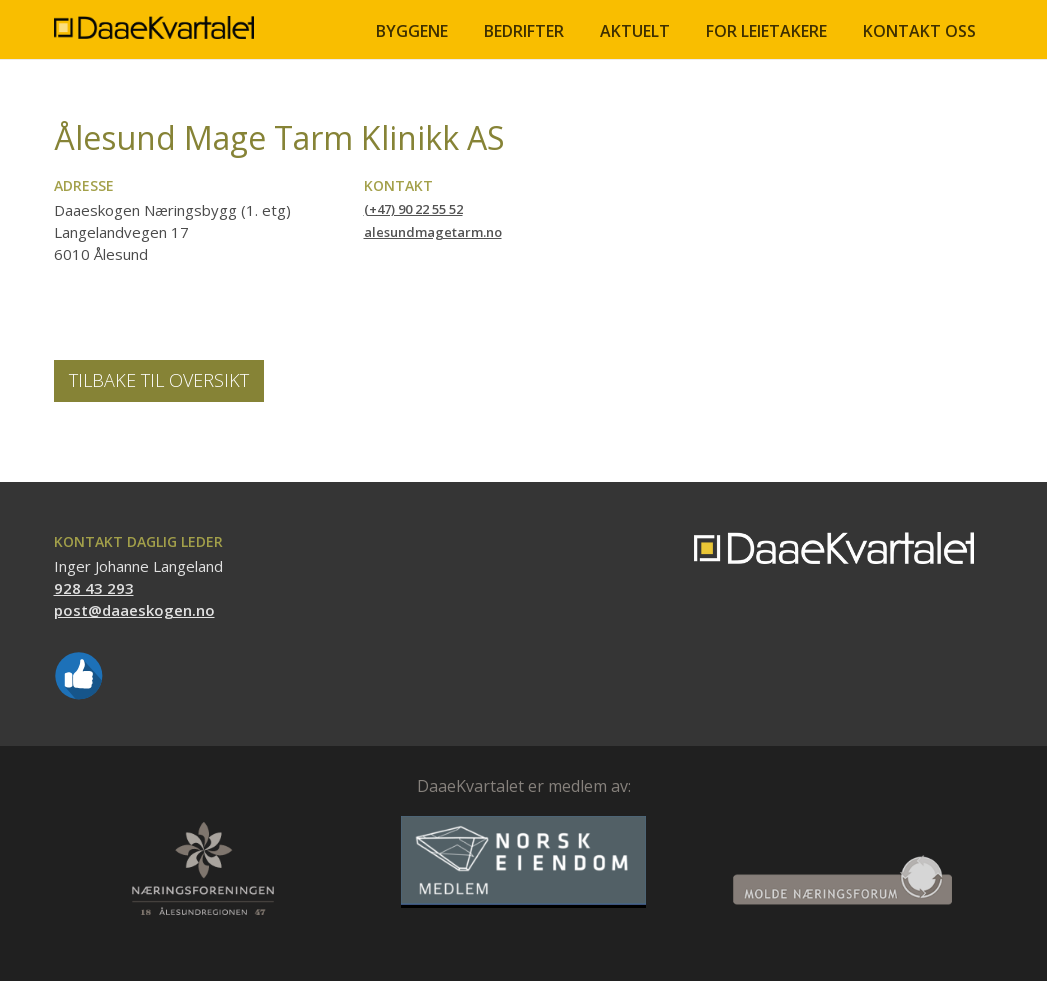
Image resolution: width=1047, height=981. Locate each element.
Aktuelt (635, 31)
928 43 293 (94, 588)
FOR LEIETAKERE (766, 31)
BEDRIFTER (524, 31)
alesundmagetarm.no (433, 232)
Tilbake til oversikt (159, 380)
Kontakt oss (919, 31)
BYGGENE (412, 31)
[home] (154, 19)
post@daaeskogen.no (134, 610)
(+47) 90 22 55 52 (413, 209)
